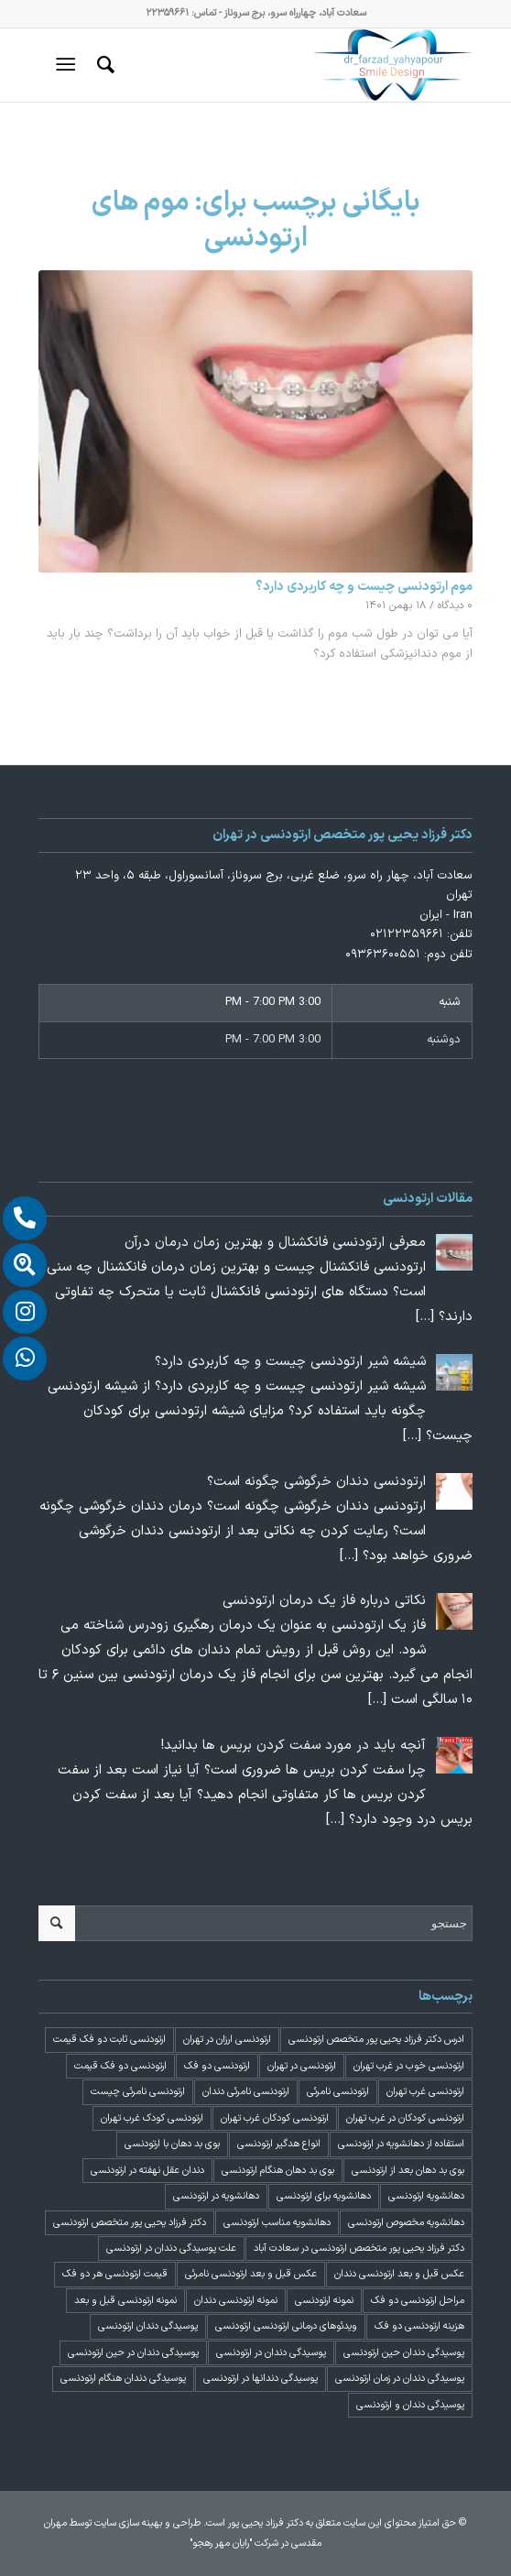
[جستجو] (103, 65)
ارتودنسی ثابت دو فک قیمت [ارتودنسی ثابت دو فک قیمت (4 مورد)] (109, 2039)
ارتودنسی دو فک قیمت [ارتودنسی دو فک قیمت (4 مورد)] (120, 2066)
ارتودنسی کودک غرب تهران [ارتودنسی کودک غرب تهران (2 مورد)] (152, 2118)
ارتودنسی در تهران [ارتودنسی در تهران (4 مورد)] (301, 2066)
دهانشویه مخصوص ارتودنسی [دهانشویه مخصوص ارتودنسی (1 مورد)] (406, 2223)
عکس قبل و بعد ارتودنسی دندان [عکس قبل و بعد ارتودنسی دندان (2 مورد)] (399, 2274)
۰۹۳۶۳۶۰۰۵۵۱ (382, 954)
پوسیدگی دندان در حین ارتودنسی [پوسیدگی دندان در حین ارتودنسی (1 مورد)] (133, 2353)
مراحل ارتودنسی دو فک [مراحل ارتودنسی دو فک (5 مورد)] (417, 2301)
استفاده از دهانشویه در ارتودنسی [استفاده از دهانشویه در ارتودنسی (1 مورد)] (401, 2144)
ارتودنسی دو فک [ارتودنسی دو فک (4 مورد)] (217, 2066)
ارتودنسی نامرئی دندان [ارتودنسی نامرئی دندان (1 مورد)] (245, 2092)
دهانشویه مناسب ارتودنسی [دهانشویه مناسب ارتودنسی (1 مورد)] (277, 2223)
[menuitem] (103, 65)
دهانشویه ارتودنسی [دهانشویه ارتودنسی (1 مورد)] (426, 2196)
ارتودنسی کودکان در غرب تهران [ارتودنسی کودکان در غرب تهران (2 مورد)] (405, 2118)
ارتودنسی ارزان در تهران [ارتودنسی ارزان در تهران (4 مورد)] (227, 2039)
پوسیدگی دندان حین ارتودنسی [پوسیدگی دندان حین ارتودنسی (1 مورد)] (403, 2353)
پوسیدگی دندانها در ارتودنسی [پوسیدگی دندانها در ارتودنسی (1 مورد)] (260, 2378)
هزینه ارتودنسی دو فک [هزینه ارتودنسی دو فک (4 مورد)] (419, 2326)
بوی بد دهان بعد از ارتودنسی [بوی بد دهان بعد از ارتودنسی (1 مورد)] (408, 2170)
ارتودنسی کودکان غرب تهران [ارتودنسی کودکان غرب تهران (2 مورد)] (275, 2118)
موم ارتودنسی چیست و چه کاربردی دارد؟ (364, 586)
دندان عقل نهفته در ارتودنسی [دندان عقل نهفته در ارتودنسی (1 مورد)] (147, 2170)
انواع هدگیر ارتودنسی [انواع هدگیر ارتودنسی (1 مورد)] (279, 2144)
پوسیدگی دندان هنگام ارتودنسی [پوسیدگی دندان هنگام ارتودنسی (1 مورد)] (123, 2378)
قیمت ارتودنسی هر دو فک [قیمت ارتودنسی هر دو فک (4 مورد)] (115, 2274)
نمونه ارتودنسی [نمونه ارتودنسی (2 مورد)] (324, 2301)
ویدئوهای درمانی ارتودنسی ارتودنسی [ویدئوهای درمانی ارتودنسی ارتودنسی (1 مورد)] (286, 2326)
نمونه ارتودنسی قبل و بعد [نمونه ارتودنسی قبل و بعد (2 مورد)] (125, 2301)
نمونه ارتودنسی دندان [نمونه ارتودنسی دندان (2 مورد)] (235, 2301)
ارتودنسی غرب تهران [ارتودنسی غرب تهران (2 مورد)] (425, 2092)
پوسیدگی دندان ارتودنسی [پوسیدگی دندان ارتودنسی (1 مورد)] (148, 2326)
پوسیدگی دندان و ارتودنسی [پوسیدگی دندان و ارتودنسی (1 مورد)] (410, 2405)
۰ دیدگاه (455, 605)
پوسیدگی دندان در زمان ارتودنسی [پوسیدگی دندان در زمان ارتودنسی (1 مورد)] (399, 2378)
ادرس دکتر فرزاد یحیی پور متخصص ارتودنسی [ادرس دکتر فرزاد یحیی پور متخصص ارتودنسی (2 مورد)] (376, 2039)
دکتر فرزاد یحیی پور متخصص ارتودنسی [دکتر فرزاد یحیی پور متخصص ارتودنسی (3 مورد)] (129, 2223)
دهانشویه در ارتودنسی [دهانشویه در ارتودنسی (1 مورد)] (216, 2196)
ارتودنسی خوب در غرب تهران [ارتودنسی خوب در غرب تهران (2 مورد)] (408, 2066)
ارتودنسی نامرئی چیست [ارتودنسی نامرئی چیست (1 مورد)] (138, 2092)
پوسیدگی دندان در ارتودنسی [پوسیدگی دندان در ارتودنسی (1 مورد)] (271, 2353)
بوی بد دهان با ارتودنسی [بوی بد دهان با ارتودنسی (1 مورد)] (172, 2144)
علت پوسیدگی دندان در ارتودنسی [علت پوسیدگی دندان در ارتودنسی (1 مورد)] (171, 2248)
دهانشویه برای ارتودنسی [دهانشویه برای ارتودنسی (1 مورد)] (324, 2196)
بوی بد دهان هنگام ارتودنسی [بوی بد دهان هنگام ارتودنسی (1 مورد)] (278, 2170)
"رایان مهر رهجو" (221, 2543)
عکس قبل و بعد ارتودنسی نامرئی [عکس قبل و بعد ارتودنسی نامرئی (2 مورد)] (251, 2274)
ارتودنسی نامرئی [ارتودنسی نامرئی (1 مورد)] (338, 2092)
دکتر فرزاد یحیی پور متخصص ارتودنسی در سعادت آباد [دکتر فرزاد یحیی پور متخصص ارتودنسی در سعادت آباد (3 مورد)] (359, 2248)
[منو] (69, 65)
